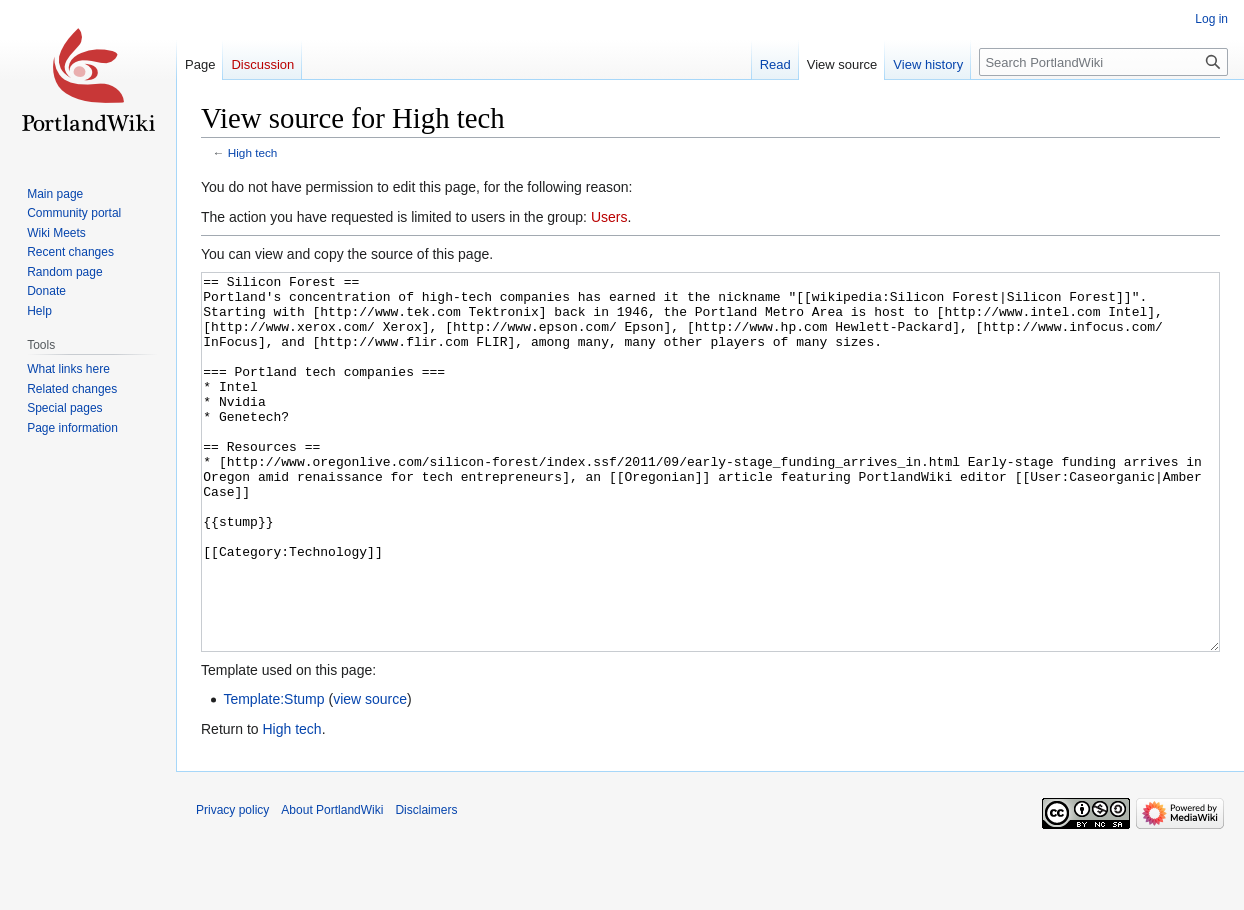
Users (609, 217)
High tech (253, 152)
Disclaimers (426, 885)
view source (370, 774)
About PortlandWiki (332, 885)
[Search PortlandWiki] (1103, 62)
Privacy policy (232, 885)
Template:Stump (273, 774)
